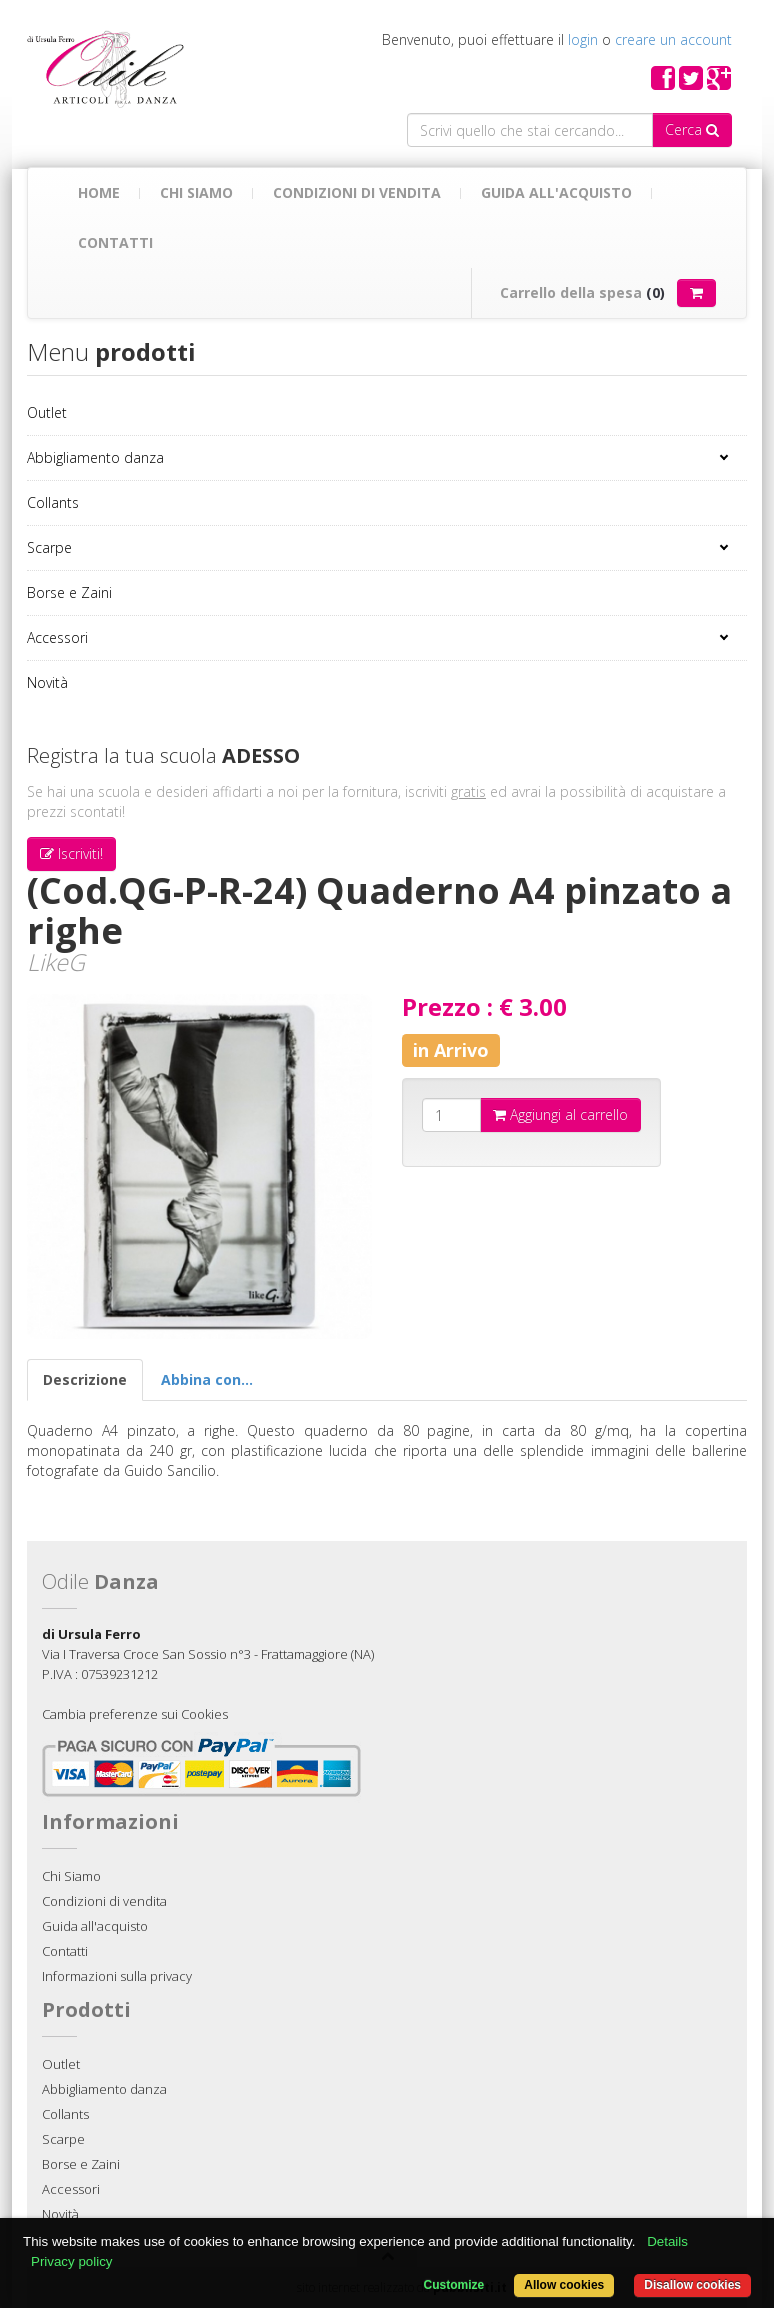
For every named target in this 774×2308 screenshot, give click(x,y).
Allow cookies (564, 2285)
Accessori (57, 637)
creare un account (673, 39)
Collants (53, 502)
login (583, 39)
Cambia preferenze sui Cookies (135, 1714)
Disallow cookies (692, 2285)
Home (99, 192)
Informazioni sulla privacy (117, 1976)
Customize (454, 2285)
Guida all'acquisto (556, 192)
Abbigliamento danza (95, 457)
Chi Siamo (196, 192)
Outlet (47, 412)
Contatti (115, 242)
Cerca (692, 129)
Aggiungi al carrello (560, 1114)
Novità (47, 682)
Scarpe (49, 547)
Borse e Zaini (69, 592)
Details (667, 2241)
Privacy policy (71, 2261)
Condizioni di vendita (357, 192)
